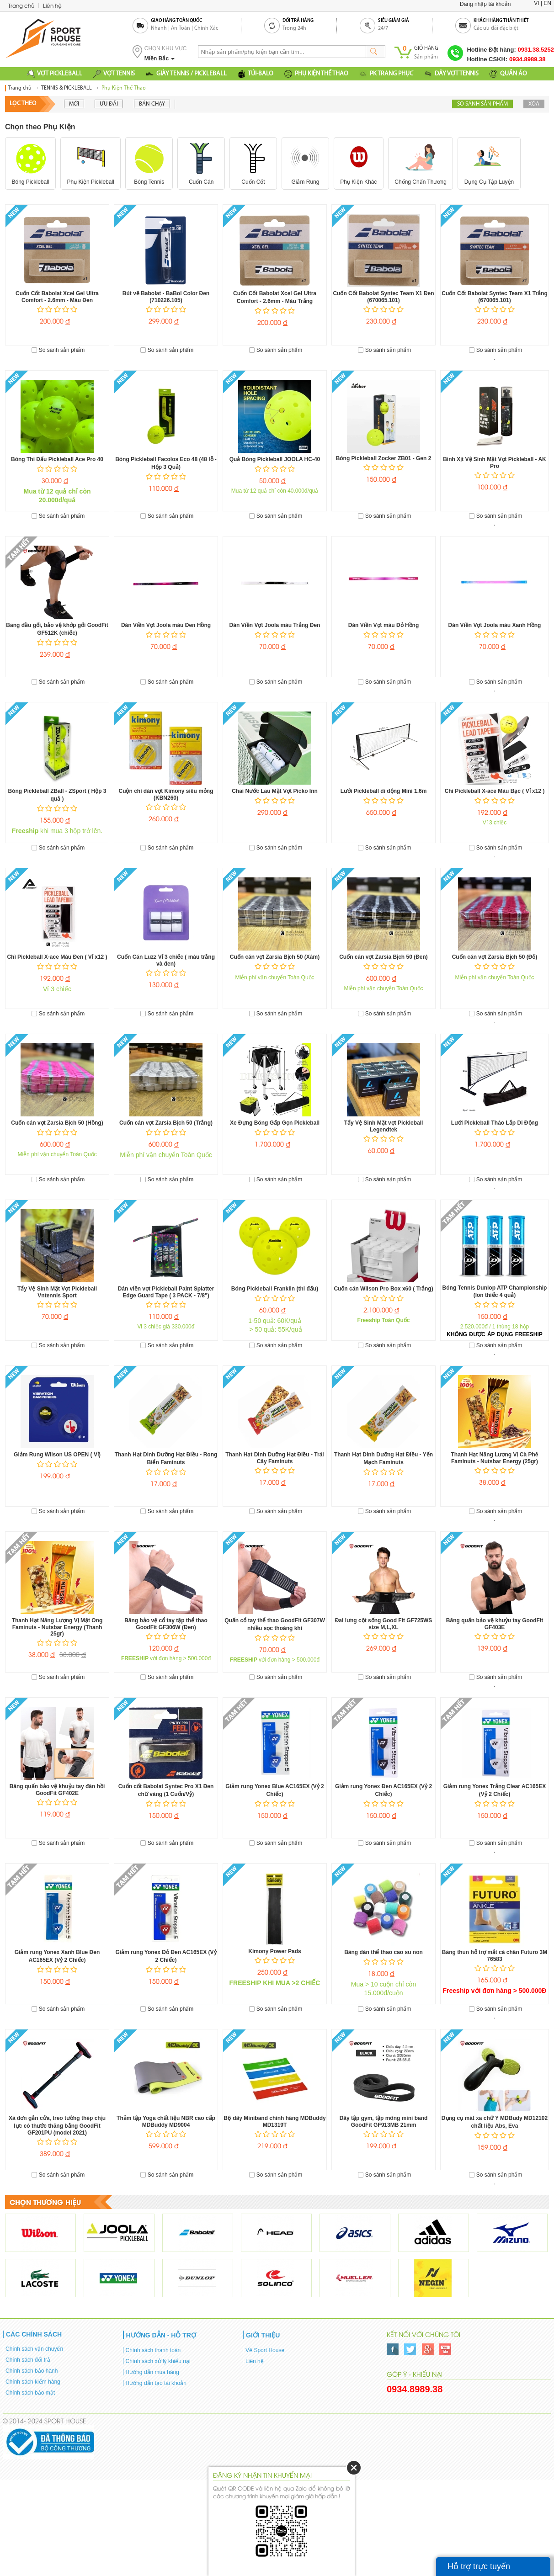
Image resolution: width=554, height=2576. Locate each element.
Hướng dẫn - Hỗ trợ (161, 2334)
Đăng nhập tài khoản (485, 4)
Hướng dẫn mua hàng (152, 2371)
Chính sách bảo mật (30, 2392)
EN (547, 3)
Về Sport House (264, 2349)
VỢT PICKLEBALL (54, 73)
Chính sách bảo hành (31, 2370)
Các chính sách (34, 2333)
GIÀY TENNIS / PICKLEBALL (186, 73)
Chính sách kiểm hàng (32, 2381)
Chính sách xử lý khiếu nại (158, 2360)
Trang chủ (21, 5)
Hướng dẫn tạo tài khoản (156, 2382)
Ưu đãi (109, 104)
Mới (74, 104)
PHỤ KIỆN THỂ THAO (316, 73)
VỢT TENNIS (114, 73)
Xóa (533, 104)
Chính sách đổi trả (27, 2359)
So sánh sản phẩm (482, 104)
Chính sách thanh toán (153, 2349)
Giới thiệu (263, 2334)
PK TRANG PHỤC (386, 73)
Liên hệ (52, 5)
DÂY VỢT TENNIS (451, 73)
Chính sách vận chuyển (34, 2348)
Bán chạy (152, 104)
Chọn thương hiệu (45, 2201)
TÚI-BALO (255, 73)
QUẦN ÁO (508, 73)
